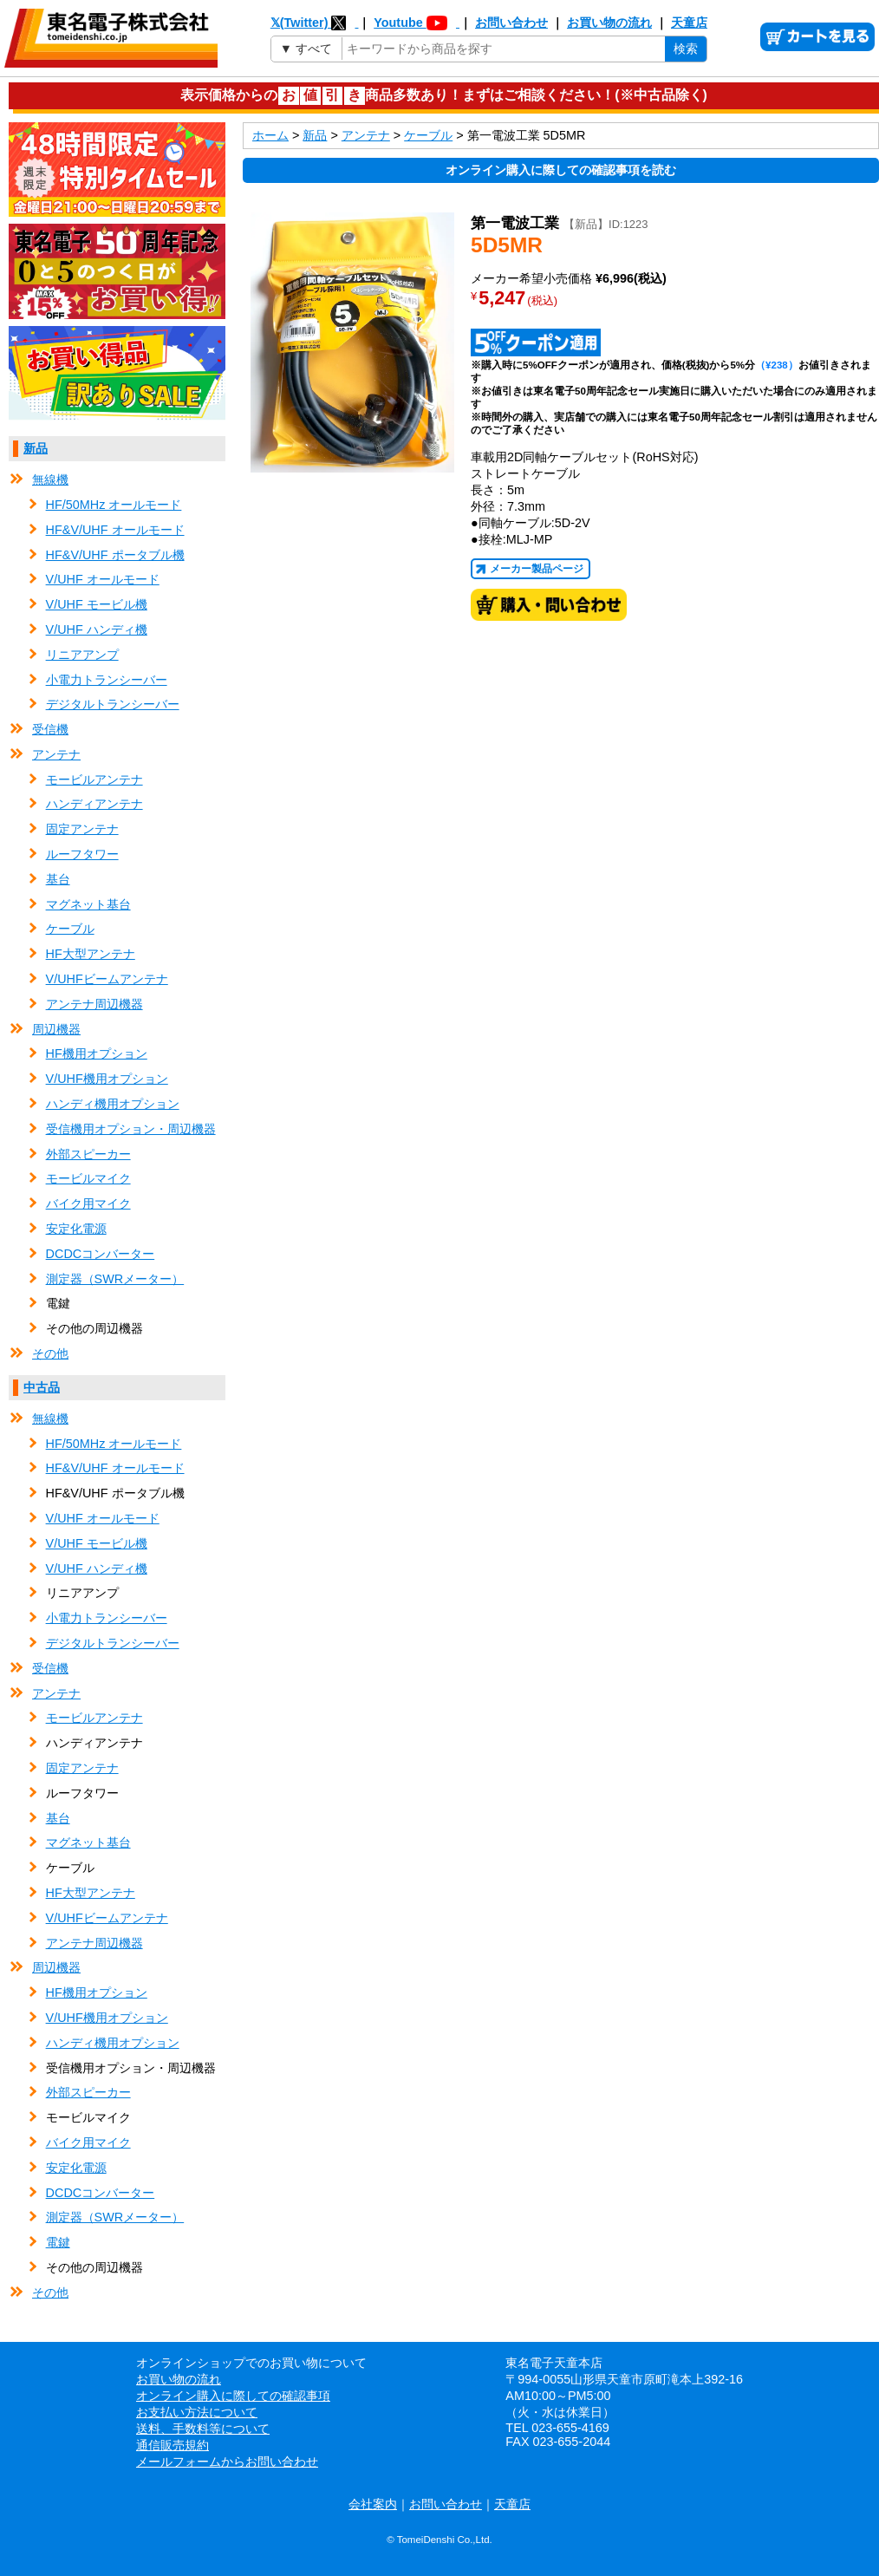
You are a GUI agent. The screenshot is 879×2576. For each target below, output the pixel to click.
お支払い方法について (196, 2412)
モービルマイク (88, 1178)
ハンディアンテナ (94, 804)
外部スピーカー (88, 1154)
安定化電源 (76, 1229)
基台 (58, 879)
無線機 (50, 479)
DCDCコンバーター (100, 1254)
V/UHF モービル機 (96, 604)
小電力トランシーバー (106, 680)
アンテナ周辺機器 (94, 1004)
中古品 (41, 1387)
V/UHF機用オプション (107, 1079)
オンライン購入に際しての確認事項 (233, 2396)
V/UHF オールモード (103, 579)
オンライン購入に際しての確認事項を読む (561, 170)
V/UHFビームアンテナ (107, 979)
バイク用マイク (88, 1203)
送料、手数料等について (203, 2429)
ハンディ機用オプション (112, 1104)
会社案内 (372, 2504)
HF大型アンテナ (90, 954)
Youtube (416, 22)
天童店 (689, 22)
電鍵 (58, 2242)
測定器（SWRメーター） (115, 1279)
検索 (686, 48)
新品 (35, 448)
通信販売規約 (172, 2445)
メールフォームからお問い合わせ (227, 2461)
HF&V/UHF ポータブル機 (115, 555)
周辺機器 (56, 1029)
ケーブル (70, 929)
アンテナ (56, 754)
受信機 (50, 729)
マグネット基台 (88, 904)
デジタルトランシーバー (112, 704)
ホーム (270, 135)
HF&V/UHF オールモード (115, 530)
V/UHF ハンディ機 (96, 629)
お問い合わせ (511, 22)
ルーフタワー (82, 854)
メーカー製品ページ (536, 569)
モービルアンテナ (94, 779)
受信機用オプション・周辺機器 (131, 1129)
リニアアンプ (82, 655)
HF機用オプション (96, 1053)
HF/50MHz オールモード (114, 505)
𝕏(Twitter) (314, 22)
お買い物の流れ (609, 22)
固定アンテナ (82, 829)
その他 (50, 1353)
